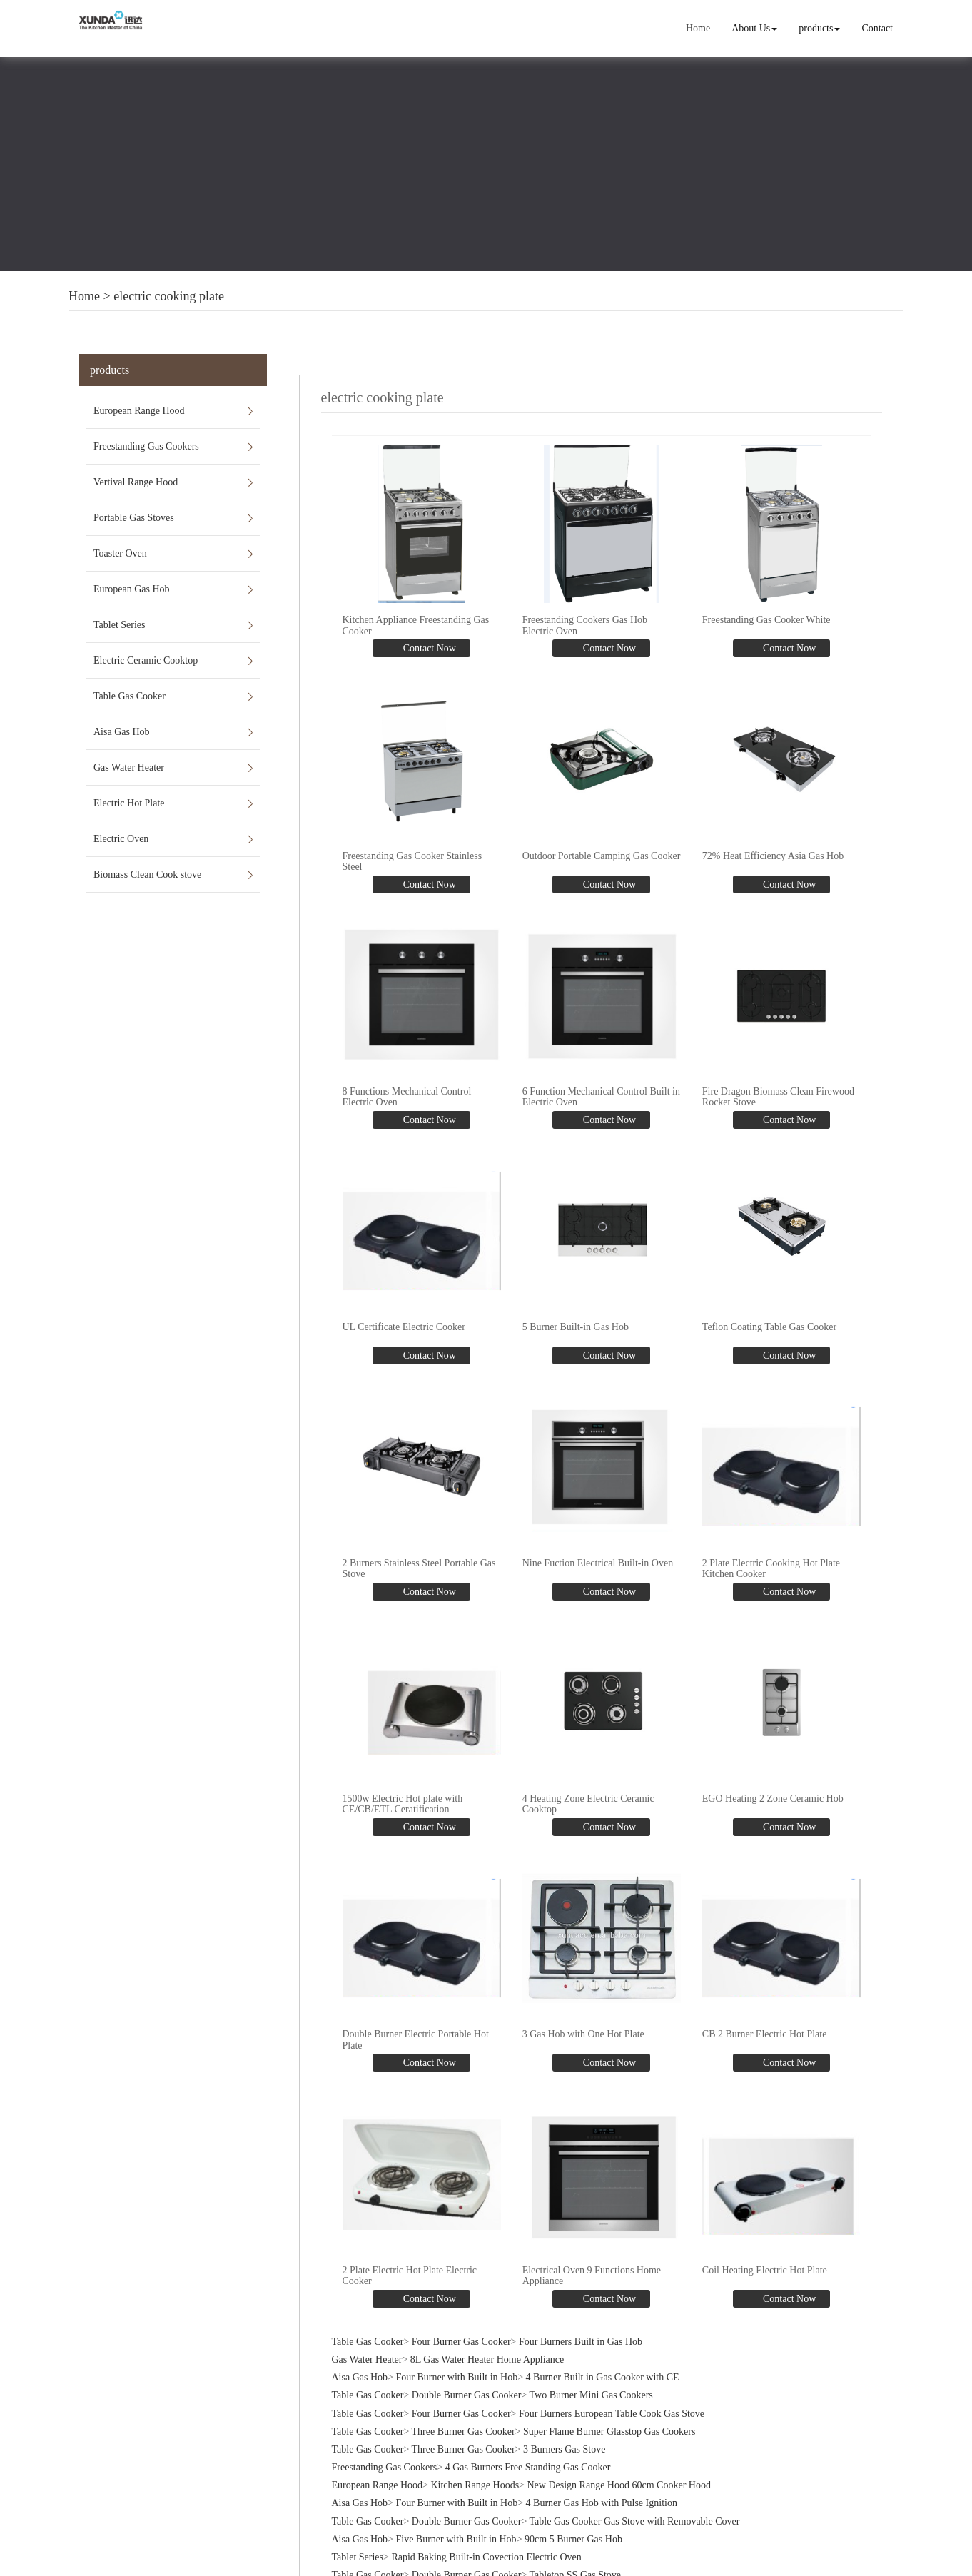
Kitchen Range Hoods (474, 2483)
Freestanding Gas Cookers (146, 446)
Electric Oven (120, 838)
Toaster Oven (120, 553)
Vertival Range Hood (135, 482)
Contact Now (428, 648)
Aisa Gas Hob (121, 731)
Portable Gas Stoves (133, 517)
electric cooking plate (168, 296)
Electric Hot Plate (129, 803)
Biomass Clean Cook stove (147, 874)
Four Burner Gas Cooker (461, 2338)
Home (698, 28)
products (819, 28)
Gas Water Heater (128, 767)
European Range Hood (139, 410)
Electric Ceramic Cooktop (145, 660)
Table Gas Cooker (129, 696)
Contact (877, 28)
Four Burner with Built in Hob (456, 2374)
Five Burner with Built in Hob (455, 2536)
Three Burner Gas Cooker (463, 2428)
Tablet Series (119, 624)
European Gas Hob (131, 589)
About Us (754, 28)
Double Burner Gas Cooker (467, 2393)
